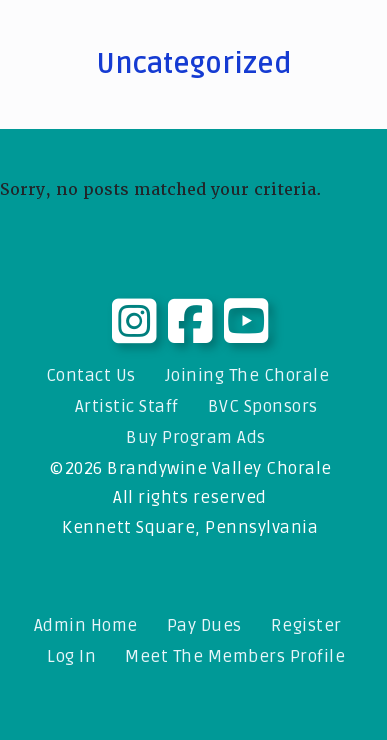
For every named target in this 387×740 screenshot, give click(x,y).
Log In (71, 656)
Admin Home (86, 625)
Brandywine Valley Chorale (219, 468)
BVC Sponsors (263, 406)
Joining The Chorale (247, 375)
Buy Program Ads (196, 437)
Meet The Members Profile (235, 656)
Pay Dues (204, 625)
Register (306, 625)
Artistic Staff (127, 406)
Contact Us (91, 375)
